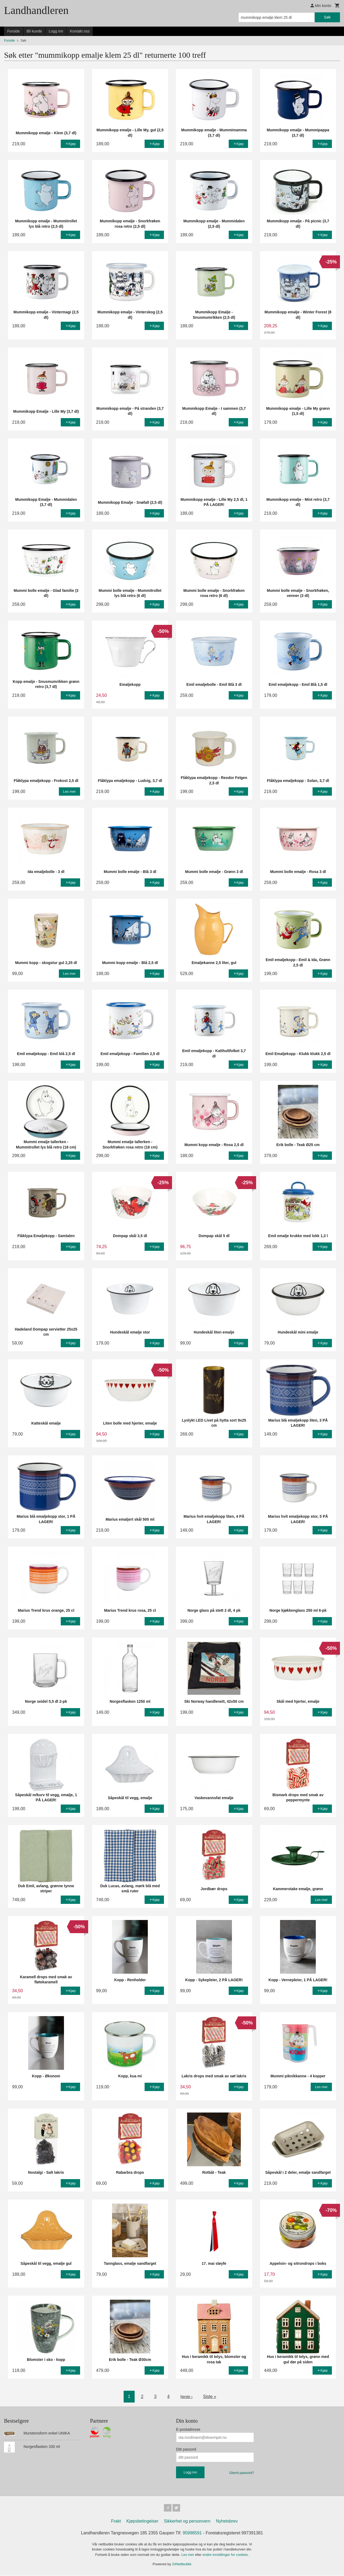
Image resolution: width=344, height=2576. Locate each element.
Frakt (116, 2522)
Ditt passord (186, 2449)
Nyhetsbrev (227, 2522)
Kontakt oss (79, 31)
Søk (327, 17)
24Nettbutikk (181, 2565)
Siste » (210, 2396)
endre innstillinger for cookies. (226, 2556)
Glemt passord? (241, 2473)
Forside (13, 31)
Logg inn (56, 31)
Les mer (188, 2556)
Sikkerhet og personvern (187, 2522)
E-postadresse (188, 2429)
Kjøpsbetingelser (142, 2522)
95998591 (192, 2534)
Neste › (187, 2396)
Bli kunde (34, 31)
